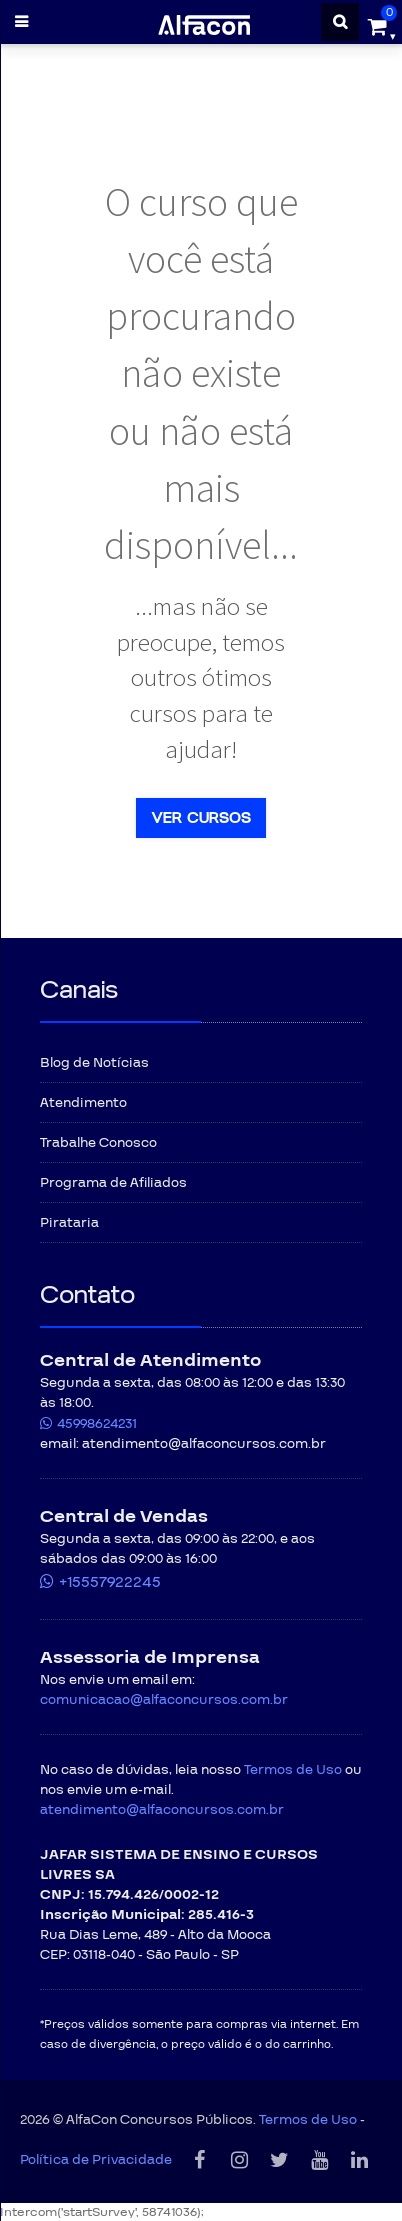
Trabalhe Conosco (98, 1143)
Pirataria (69, 1223)
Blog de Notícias (94, 1063)
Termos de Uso (293, 1770)
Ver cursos (201, 818)
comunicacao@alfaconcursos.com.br (164, 1700)
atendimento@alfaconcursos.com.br (162, 1810)
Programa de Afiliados (113, 1183)
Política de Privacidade (96, 2160)
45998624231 (97, 1424)
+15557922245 (110, 1582)
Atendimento (83, 1103)
